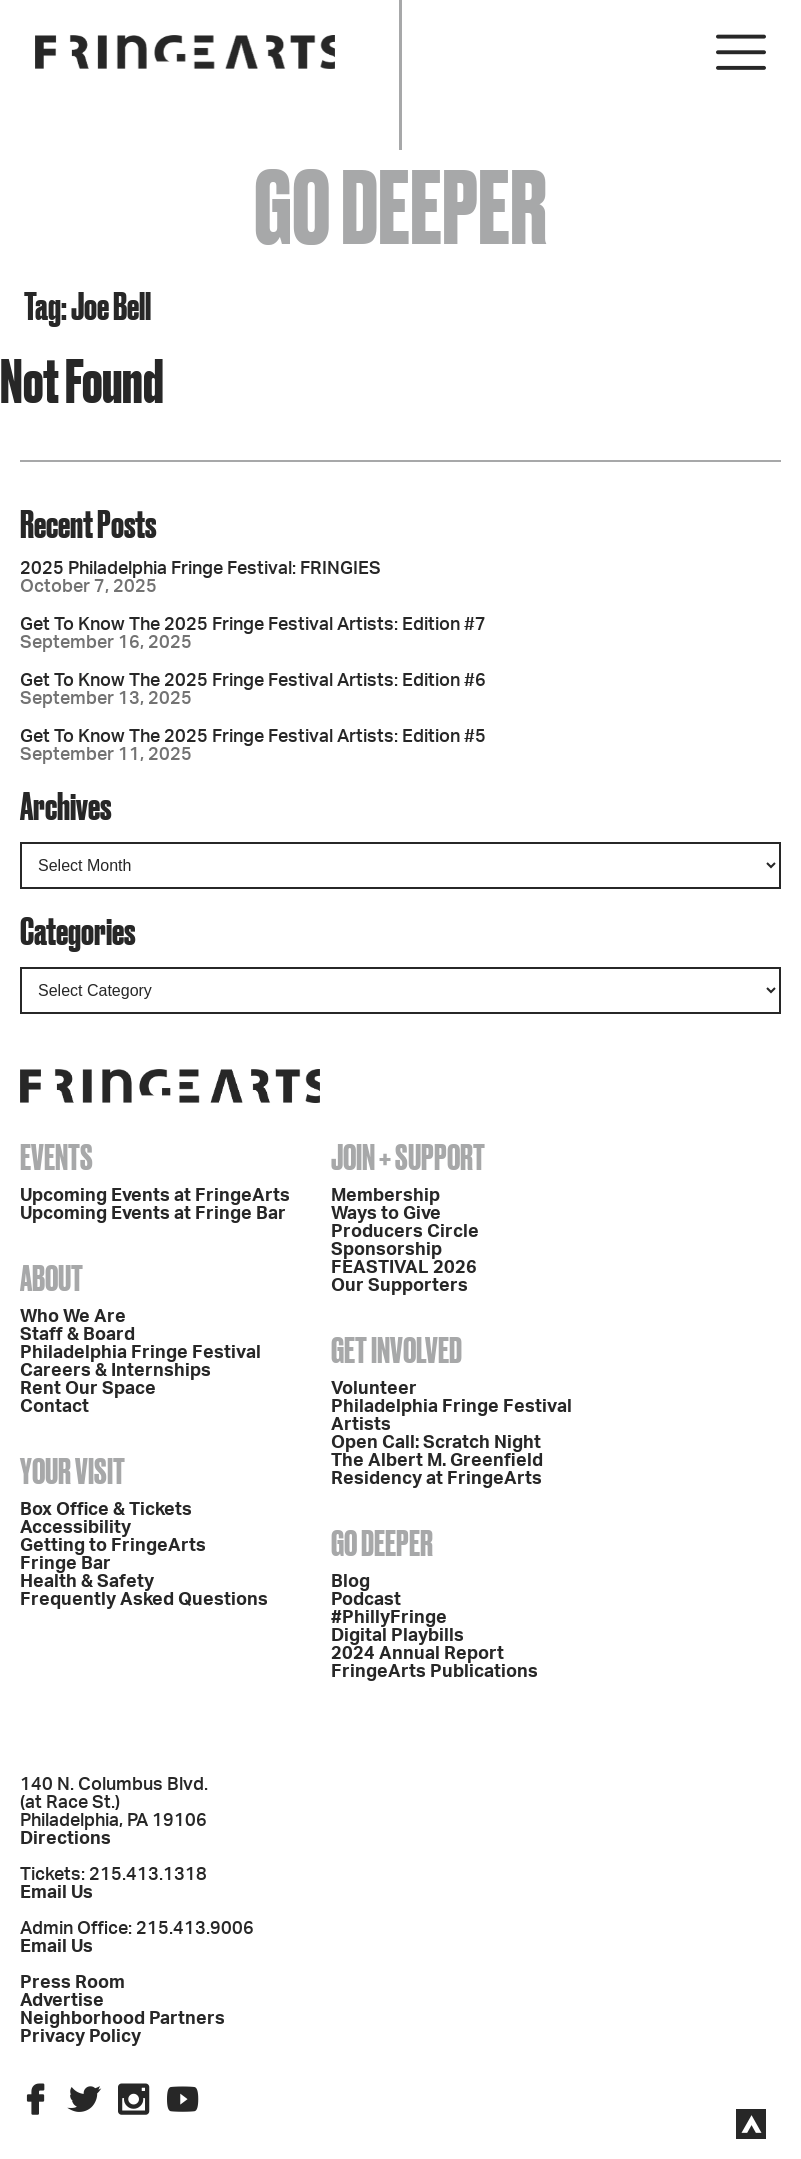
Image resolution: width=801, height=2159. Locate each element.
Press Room (72, 1983)
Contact (54, 1407)
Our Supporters (399, 1286)
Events (56, 1157)
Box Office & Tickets (106, 1510)
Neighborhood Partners (122, 2019)
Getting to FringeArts (113, 1546)
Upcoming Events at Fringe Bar (153, 1214)
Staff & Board (77, 1335)
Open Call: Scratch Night (436, 1443)
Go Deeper (382, 1543)
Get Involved (396, 1350)
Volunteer (374, 1389)
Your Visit (72, 1471)
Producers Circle (405, 1232)
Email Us (56, 1893)
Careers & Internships (115, 1371)
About (51, 1278)
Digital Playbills (397, 1636)
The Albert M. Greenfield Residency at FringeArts (437, 1470)
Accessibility (75, 1528)
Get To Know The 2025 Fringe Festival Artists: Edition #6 (253, 681)
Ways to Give (386, 1214)
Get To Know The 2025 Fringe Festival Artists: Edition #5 (253, 737)
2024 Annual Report (417, 1654)
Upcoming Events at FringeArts (155, 1196)
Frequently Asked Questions (144, 1600)
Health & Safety (87, 1582)
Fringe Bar (65, 1564)
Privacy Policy (80, 2037)
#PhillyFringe (389, 1618)
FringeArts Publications (434, 1672)
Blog (350, 1582)
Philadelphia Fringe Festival (140, 1353)
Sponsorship (386, 1250)
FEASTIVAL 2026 (404, 1268)
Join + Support (408, 1157)
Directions (65, 1839)
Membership (385, 1196)
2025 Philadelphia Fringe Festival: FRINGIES (200, 569)
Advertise (62, 2001)
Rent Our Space (88, 1389)
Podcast (366, 1600)
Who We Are (73, 1317)
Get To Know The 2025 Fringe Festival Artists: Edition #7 (253, 625)
